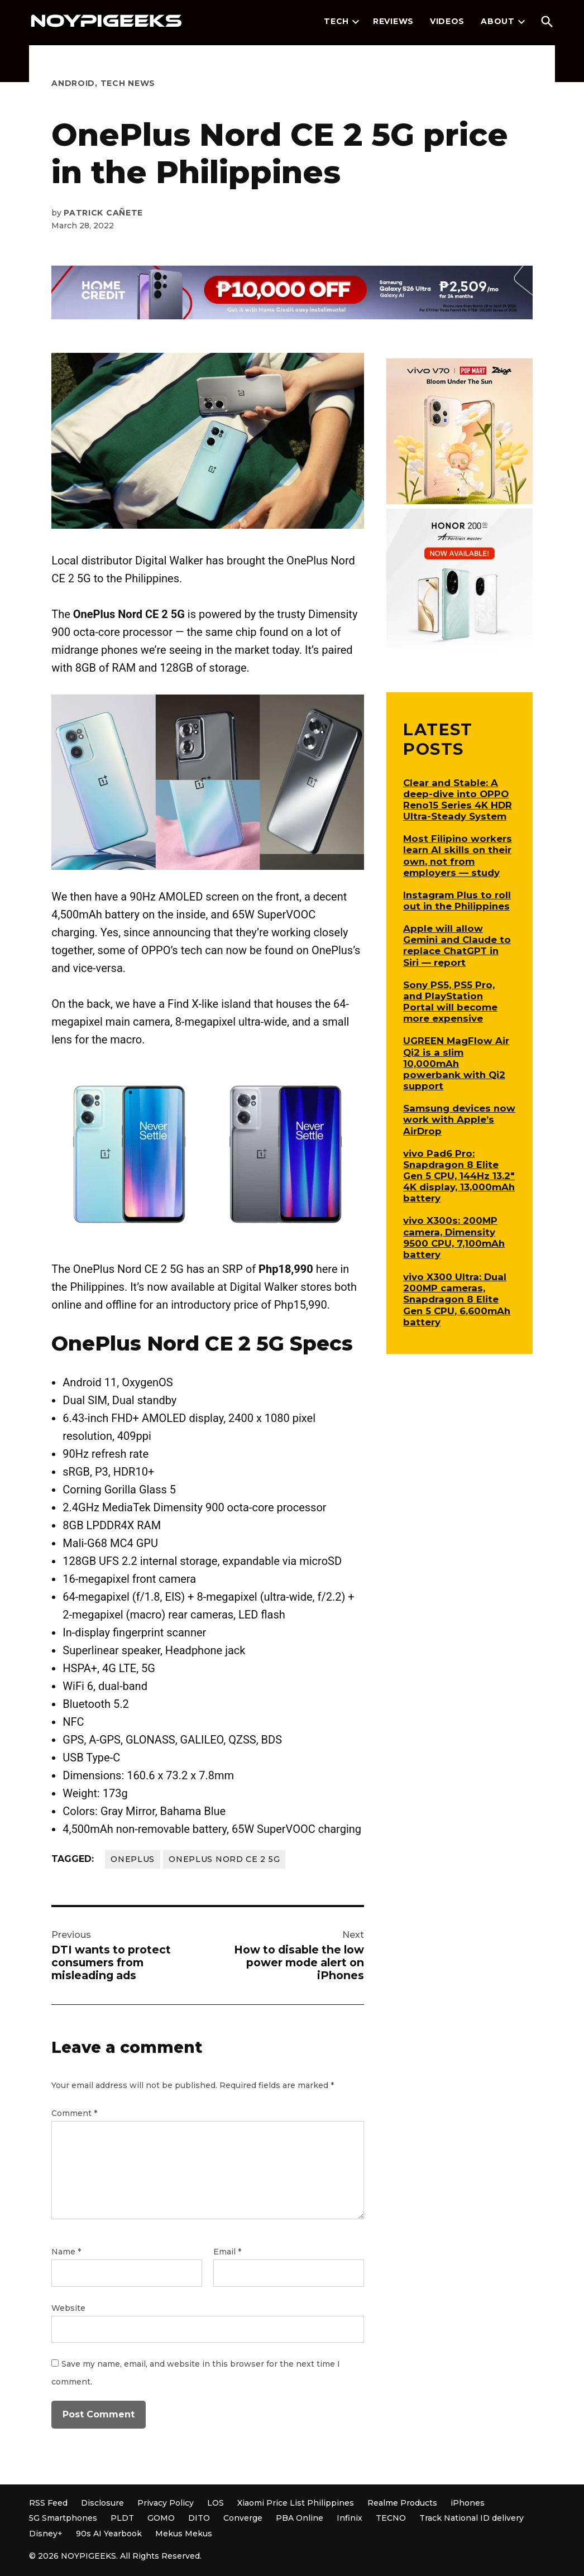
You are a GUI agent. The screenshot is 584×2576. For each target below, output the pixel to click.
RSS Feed (48, 2503)
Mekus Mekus (183, 2534)
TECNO (391, 2518)
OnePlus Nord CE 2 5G (224, 1859)
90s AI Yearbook (109, 2534)
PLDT (122, 2518)
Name (66, 2252)
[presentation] (355, 22)
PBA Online (299, 2518)
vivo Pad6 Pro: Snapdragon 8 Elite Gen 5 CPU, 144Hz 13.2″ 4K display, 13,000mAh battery (459, 1176)
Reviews (393, 21)
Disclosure (102, 2503)
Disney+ (46, 2534)
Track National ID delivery (471, 2518)
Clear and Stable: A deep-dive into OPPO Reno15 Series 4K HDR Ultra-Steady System (457, 799)
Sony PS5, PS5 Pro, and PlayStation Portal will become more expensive (450, 1001)
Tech (336, 21)
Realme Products (402, 2503)
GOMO (161, 2518)
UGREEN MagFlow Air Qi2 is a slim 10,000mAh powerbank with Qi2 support (456, 1063)
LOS (215, 2503)
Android (73, 83)
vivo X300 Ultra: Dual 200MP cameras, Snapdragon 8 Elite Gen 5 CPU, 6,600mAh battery (456, 1299)
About (498, 21)
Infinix (349, 2518)
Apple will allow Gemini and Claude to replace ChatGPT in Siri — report (457, 945)
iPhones (468, 2503)
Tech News (127, 83)
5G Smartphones (63, 2518)
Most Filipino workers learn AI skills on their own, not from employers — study (457, 855)
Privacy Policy (165, 2503)
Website (68, 2308)
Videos (447, 21)
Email (227, 2252)
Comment (74, 2113)
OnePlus (133, 1859)
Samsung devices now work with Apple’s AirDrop (459, 1119)
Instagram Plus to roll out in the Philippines (457, 900)
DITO (199, 2518)
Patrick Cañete (103, 213)
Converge (242, 2518)
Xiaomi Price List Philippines (295, 2503)
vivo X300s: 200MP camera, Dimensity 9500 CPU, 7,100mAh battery (454, 1237)
